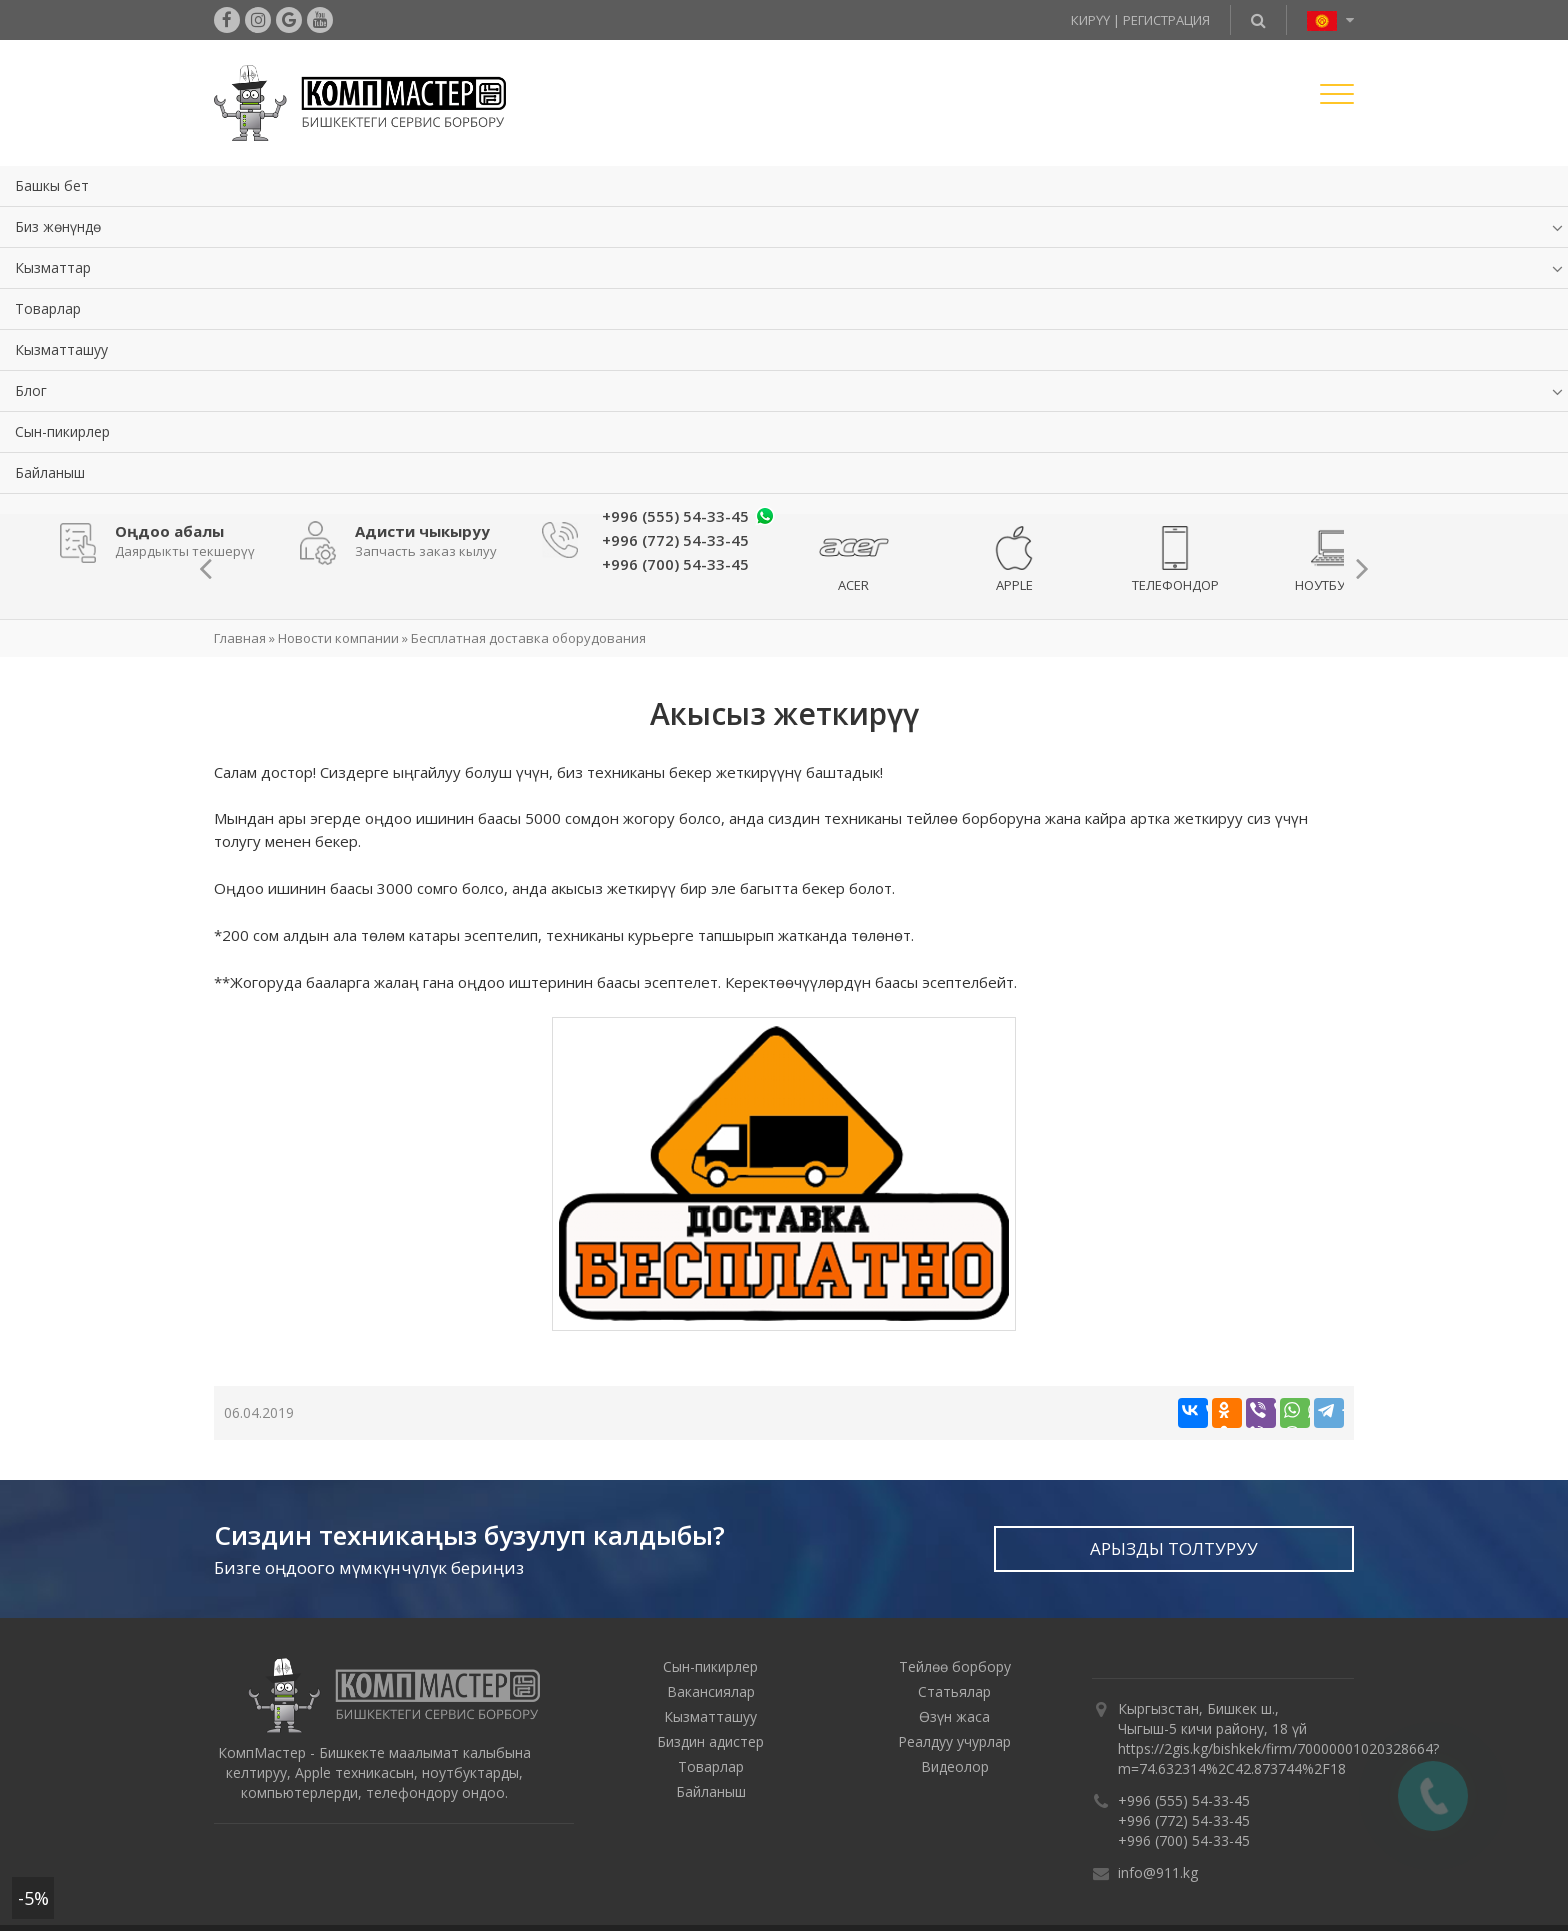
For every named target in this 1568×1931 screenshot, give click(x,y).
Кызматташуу (61, 349)
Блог (31, 390)
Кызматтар (53, 267)
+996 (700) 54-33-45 (1184, 1840)
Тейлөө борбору (955, 1666)
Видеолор (955, 1766)
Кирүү (1090, 20)
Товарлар (48, 308)
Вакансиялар (711, 1691)
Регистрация (1166, 20)
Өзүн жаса (954, 1716)
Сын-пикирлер (62, 431)
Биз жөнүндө (58, 226)
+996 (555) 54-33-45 (675, 516)
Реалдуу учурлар (954, 1741)
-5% (33, 1898)
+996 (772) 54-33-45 (1184, 1820)
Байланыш (50, 472)
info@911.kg (1158, 1872)
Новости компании (338, 638)
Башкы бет (52, 185)
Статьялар (954, 1691)
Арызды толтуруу (1174, 1548)
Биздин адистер (710, 1741)
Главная (240, 638)
